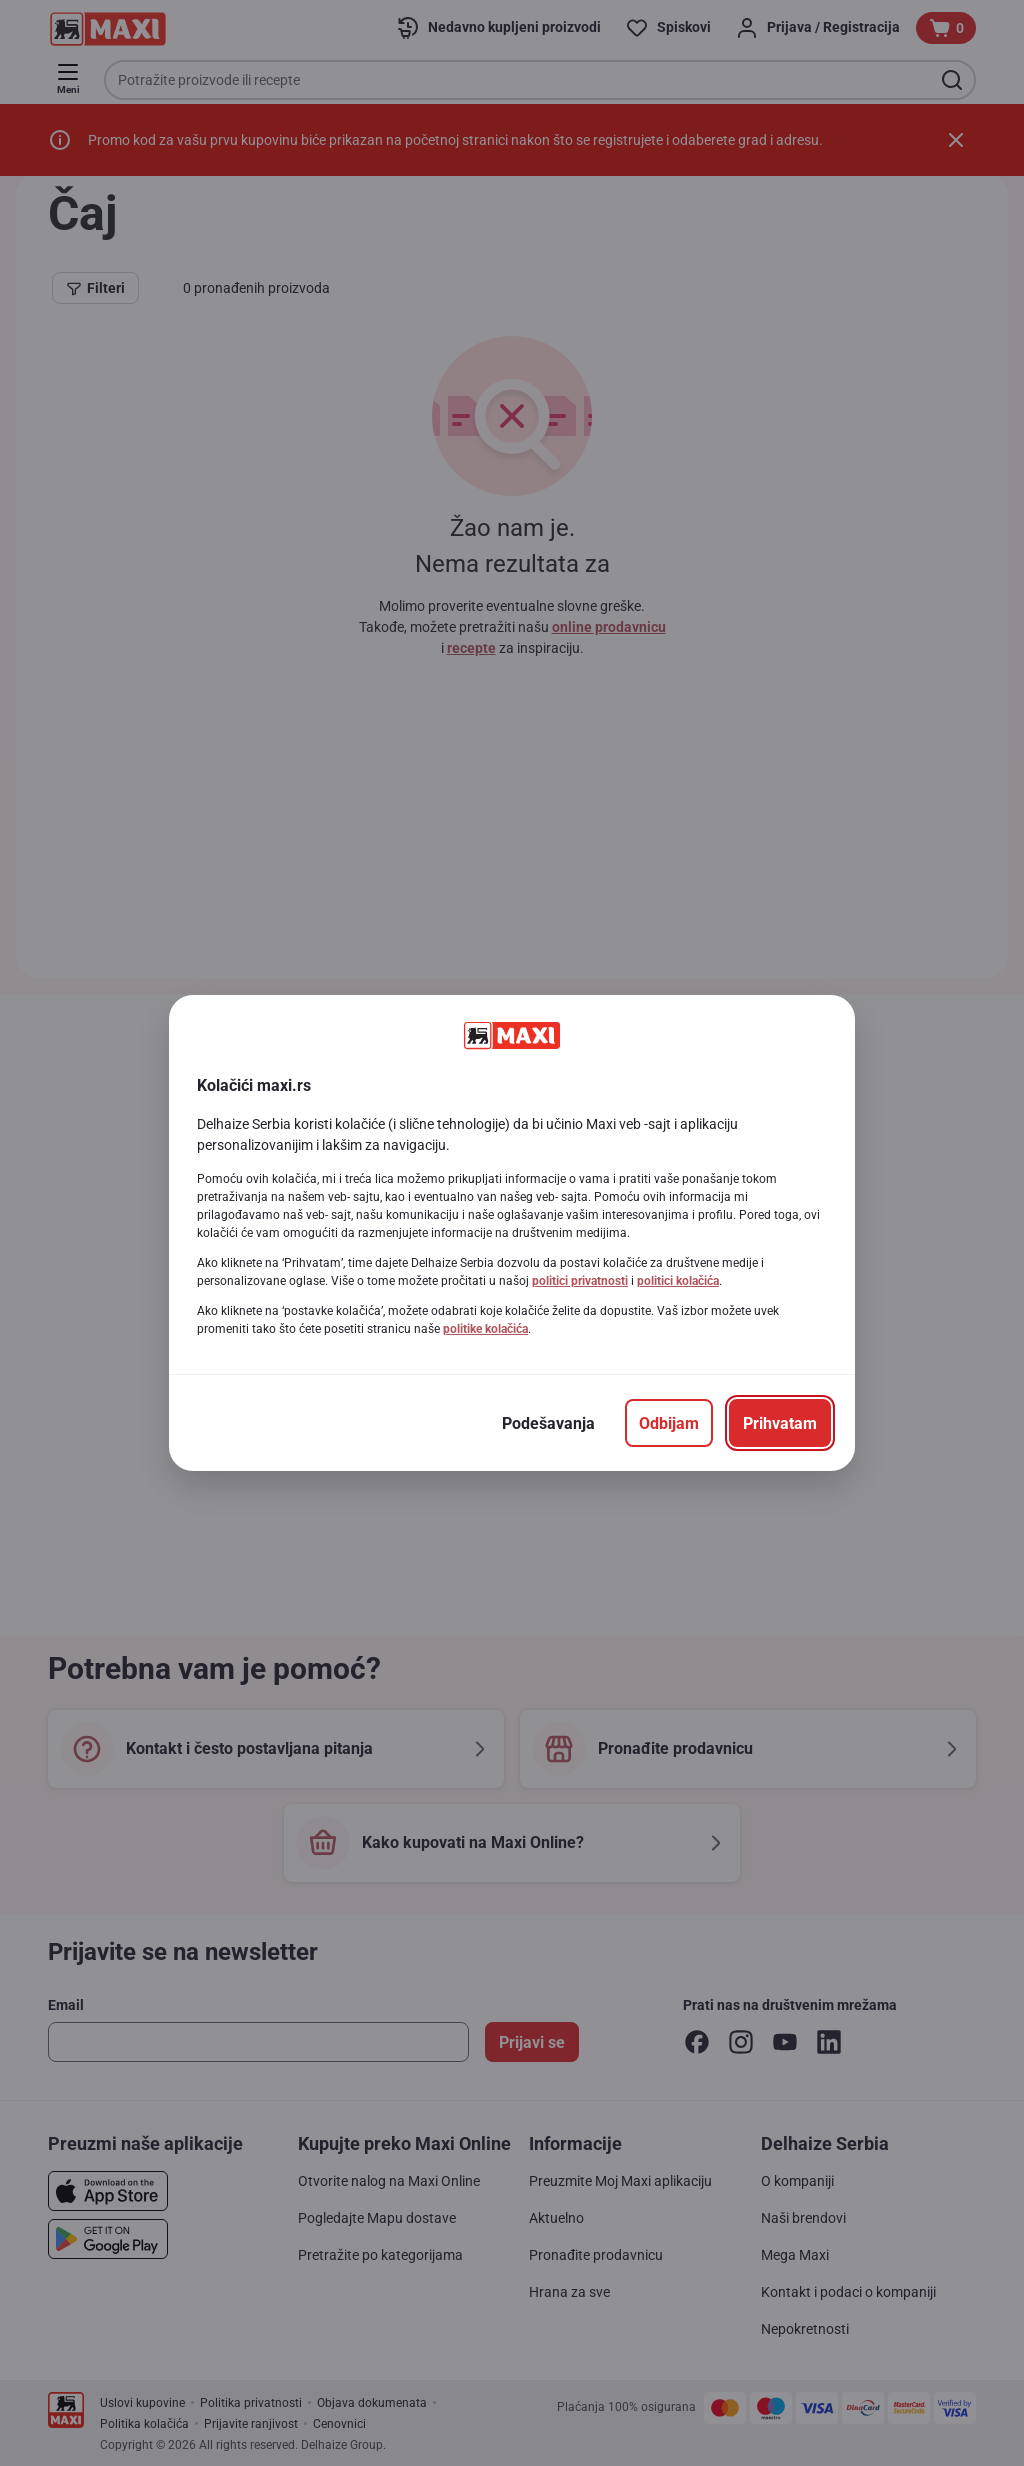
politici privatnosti (580, 1281)
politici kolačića (678, 1281)
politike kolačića (485, 1329)
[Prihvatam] (780, 1423)
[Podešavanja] (548, 1423)
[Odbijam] (669, 1423)
